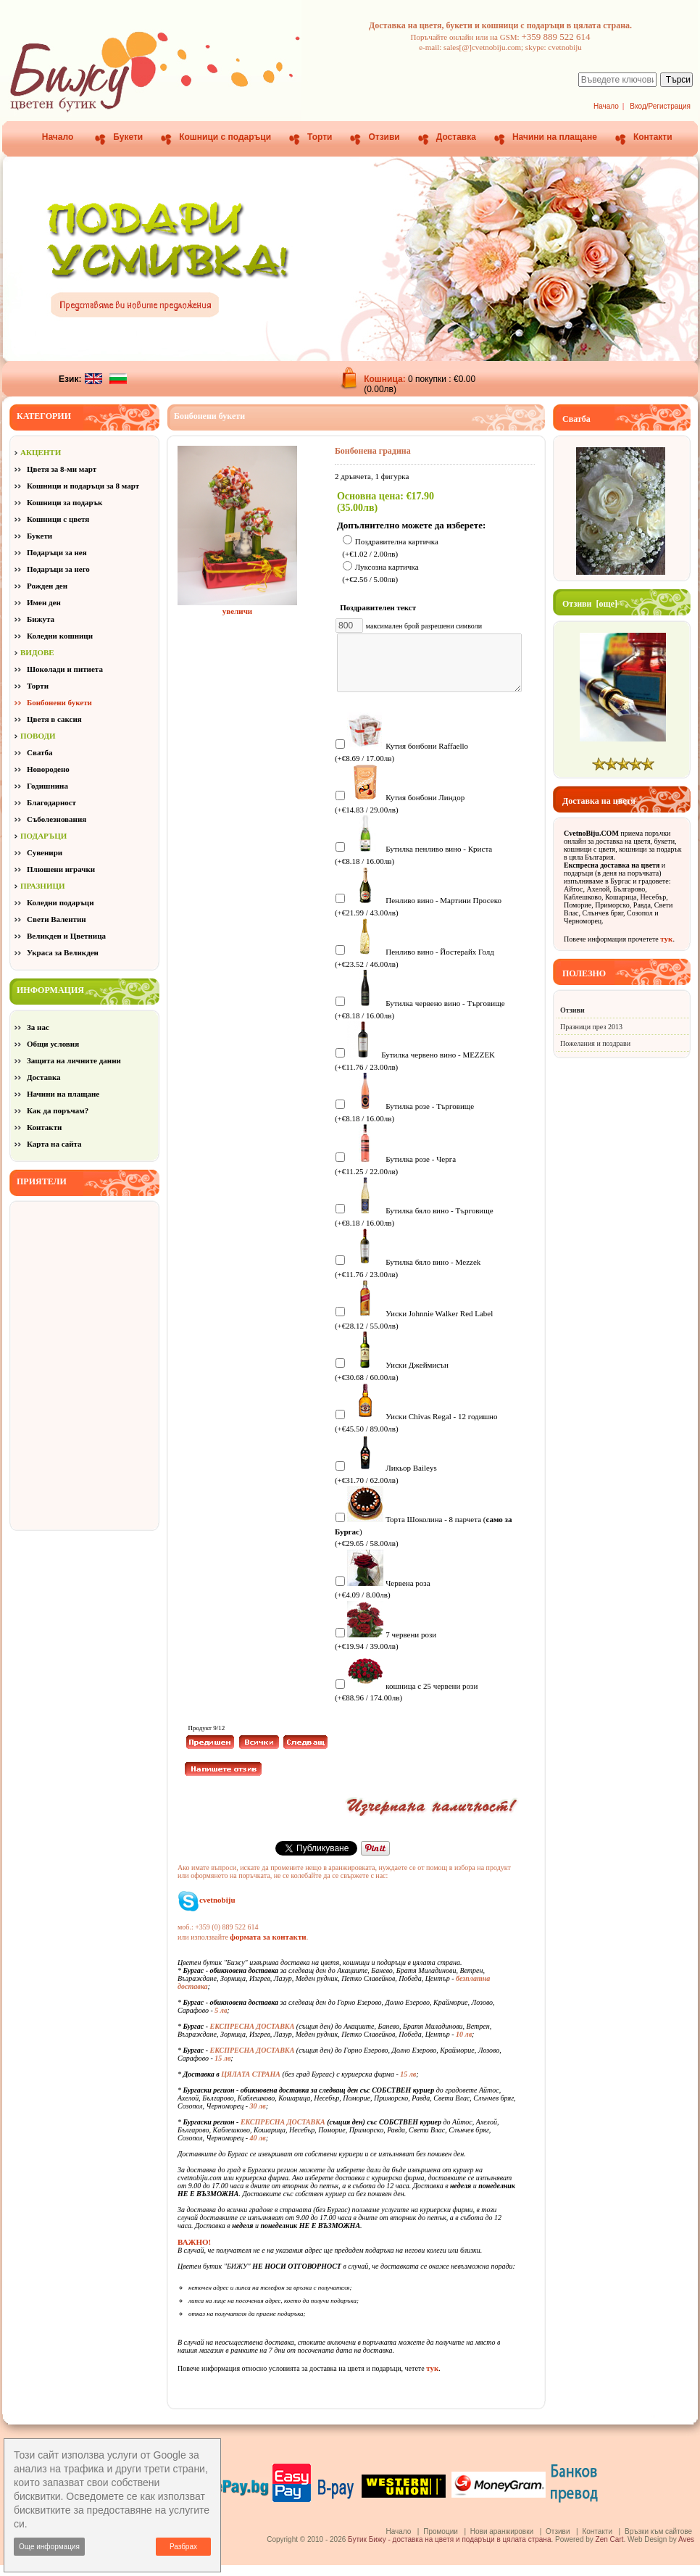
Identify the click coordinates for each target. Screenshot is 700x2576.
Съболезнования (56, 819)
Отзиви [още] (589, 604)
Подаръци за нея (57, 552)
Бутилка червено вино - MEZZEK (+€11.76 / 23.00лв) (415, 1071)
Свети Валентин (56, 919)
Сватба (40, 752)
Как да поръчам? (57, 1110)
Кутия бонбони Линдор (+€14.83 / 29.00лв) (399, 813)
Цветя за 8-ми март (61, 469)
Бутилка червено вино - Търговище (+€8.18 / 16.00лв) (420, 1019)
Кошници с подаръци (225, 137)
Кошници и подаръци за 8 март (83, 485)
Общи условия (53, 1043)
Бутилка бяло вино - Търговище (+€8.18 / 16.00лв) (414, 1227)
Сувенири (44, 852)
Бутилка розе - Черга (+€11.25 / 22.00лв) (395, 1175)
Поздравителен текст (381, 607)
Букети (128, 137)
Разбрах (183, 2547)
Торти (319, 137)
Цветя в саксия (54, 719)
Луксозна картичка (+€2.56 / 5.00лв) (380, 573)
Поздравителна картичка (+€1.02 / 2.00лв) (390, 547)
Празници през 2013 (591, 1027)
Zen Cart (610, 2550)
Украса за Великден (63, 952)
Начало (606, 106)
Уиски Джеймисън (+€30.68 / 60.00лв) (392, 1381)
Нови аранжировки (501, 2542)
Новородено (48, 769)
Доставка (456, 137)
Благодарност (51, 802)
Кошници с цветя (58, 519)
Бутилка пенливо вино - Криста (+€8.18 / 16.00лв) (413, 865)
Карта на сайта (54, 1143)
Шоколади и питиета (65, 669)
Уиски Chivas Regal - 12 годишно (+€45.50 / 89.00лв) (416, 1432)
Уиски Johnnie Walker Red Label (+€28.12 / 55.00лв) (414, 1329)
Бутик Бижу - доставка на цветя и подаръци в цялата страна (449, 2550)
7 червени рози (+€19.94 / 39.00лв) (385, 1651)
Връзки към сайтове (658, 2542)
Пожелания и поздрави (595, 1043)
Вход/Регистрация (660, 106)
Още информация (49, 2547)
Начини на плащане (554, 137)
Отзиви (383, 137)
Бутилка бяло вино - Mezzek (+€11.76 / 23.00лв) (407, 1278)
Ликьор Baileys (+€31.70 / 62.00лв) (386, 1484)
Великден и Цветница (66, 935)
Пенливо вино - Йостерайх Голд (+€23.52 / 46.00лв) (414, 968)
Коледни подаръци (60, 902)
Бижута (40, 619)
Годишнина (47, 785)
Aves (686, 2550)
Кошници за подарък (64, 502)
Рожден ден (47, 585)
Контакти (652, 137)
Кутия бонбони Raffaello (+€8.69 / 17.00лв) (401, 762)
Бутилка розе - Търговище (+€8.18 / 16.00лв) (404, 1122)
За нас (38, 1027)
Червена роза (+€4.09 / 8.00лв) (382, 1599)
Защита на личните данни (74, 1060)
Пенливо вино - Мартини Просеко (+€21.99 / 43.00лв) (418, 916)
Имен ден (44, 602)
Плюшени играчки (61, 869)
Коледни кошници (60, 635)
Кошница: (386, 379)
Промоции (440, 2542)
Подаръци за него (58, 569)
